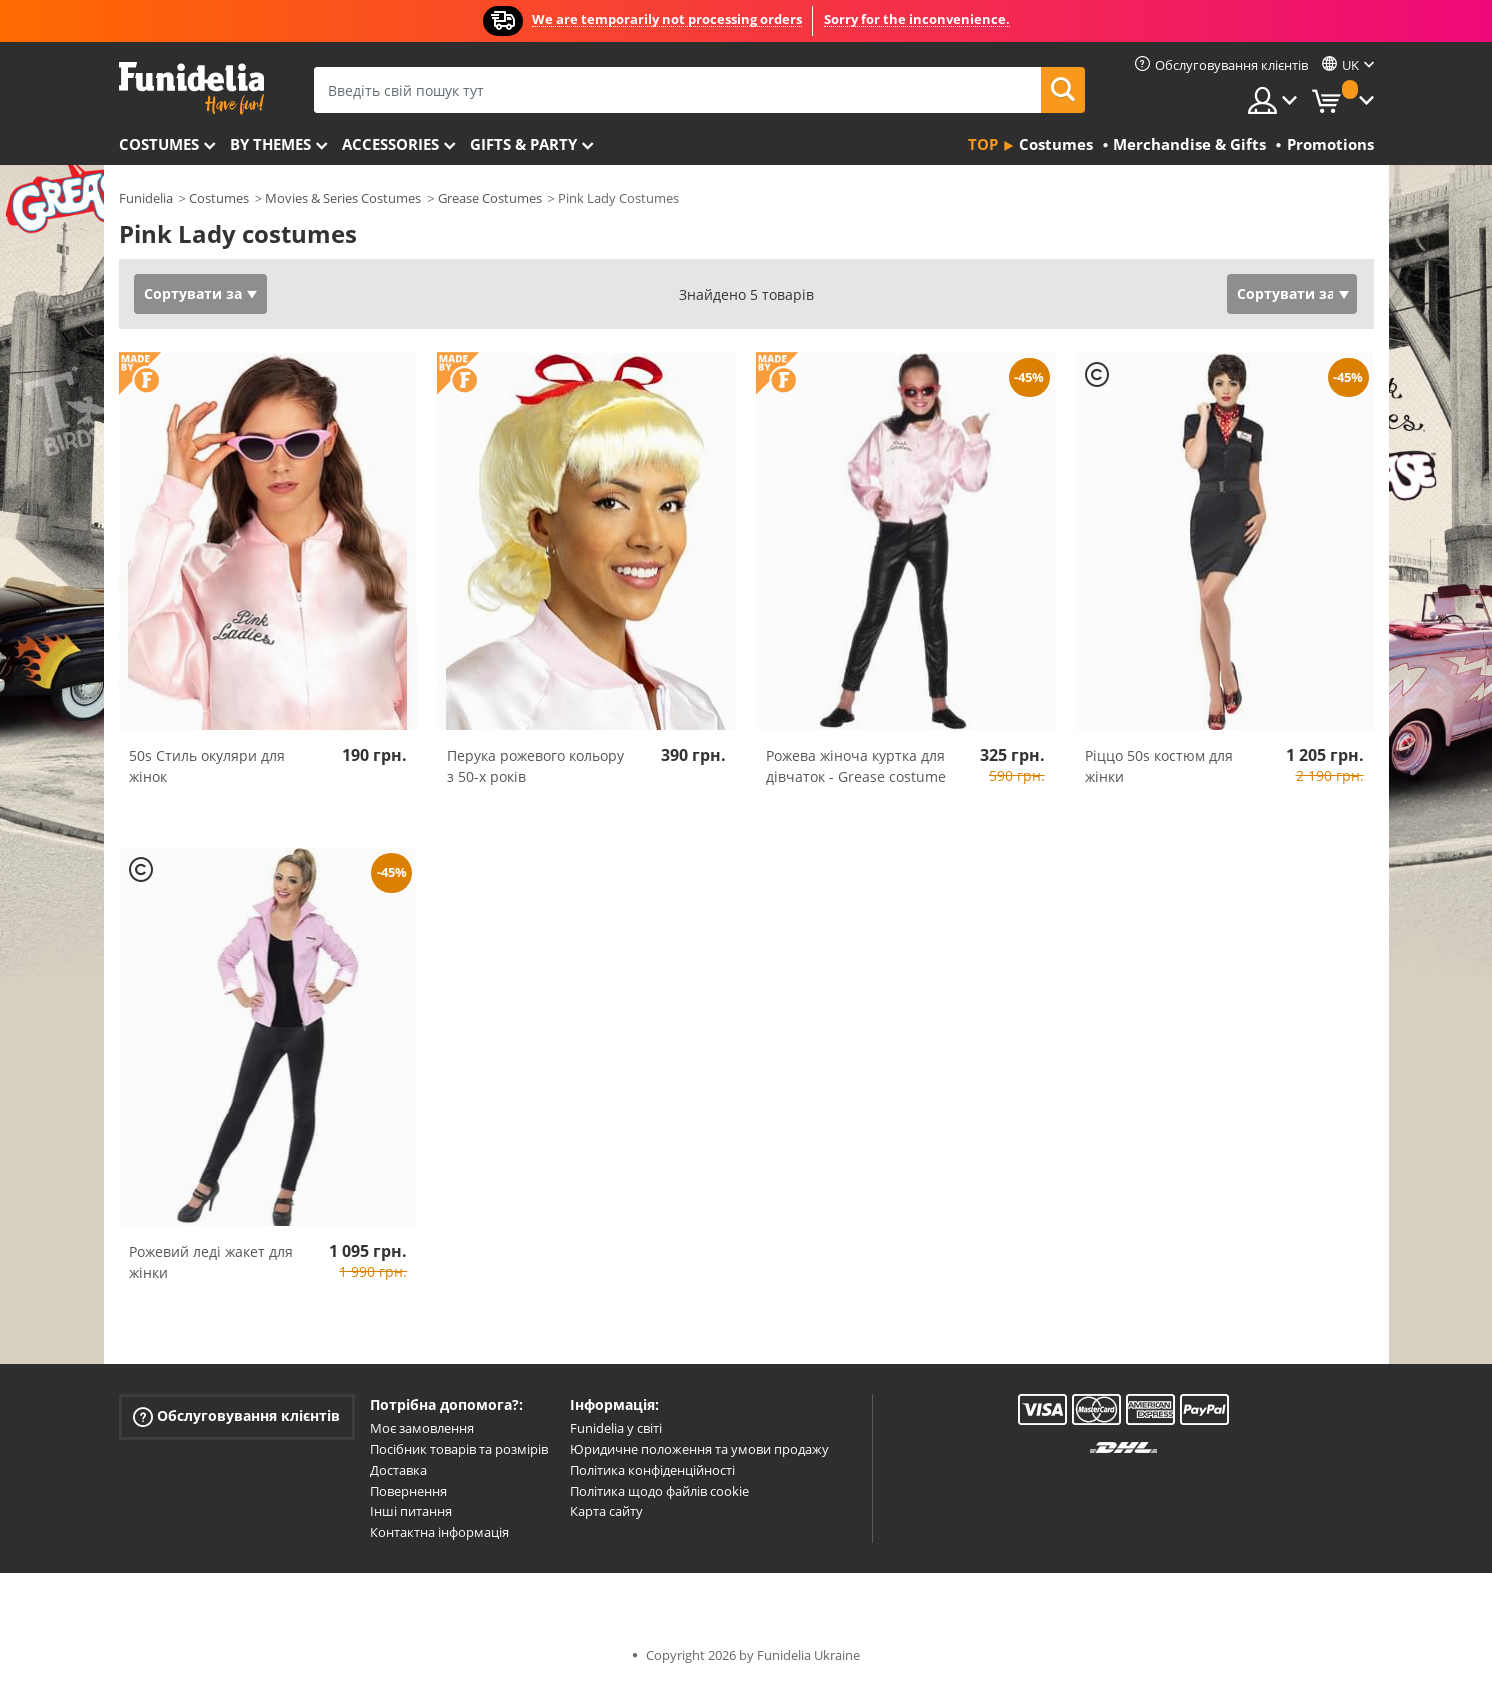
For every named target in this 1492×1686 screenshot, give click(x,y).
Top (983, 144)
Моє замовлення (422, 1428)
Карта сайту (606, 1511)
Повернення (408, 1491)
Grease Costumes (490, 198)
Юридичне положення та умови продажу (699, 1449)
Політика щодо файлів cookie (659, 1491)
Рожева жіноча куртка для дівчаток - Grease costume (856, 766)
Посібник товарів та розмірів (459, 1449)
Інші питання (411, 1511)
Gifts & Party (523, 144)
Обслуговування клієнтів (236, 1416)
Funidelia (146, 198)
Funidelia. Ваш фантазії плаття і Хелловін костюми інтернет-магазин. (191, 88)
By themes (270, 144)
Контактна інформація (439, 1532)
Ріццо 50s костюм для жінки (1159, 766)
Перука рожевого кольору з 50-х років (535, 766)
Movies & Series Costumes (343, 198)
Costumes (159, 144)
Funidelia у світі (616, 1428)
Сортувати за (193, 293)
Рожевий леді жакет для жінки (211, 1262)
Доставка (398, 1470)
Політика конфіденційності (652, 1470)
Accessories (390, 144)
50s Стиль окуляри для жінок (207, 766)
